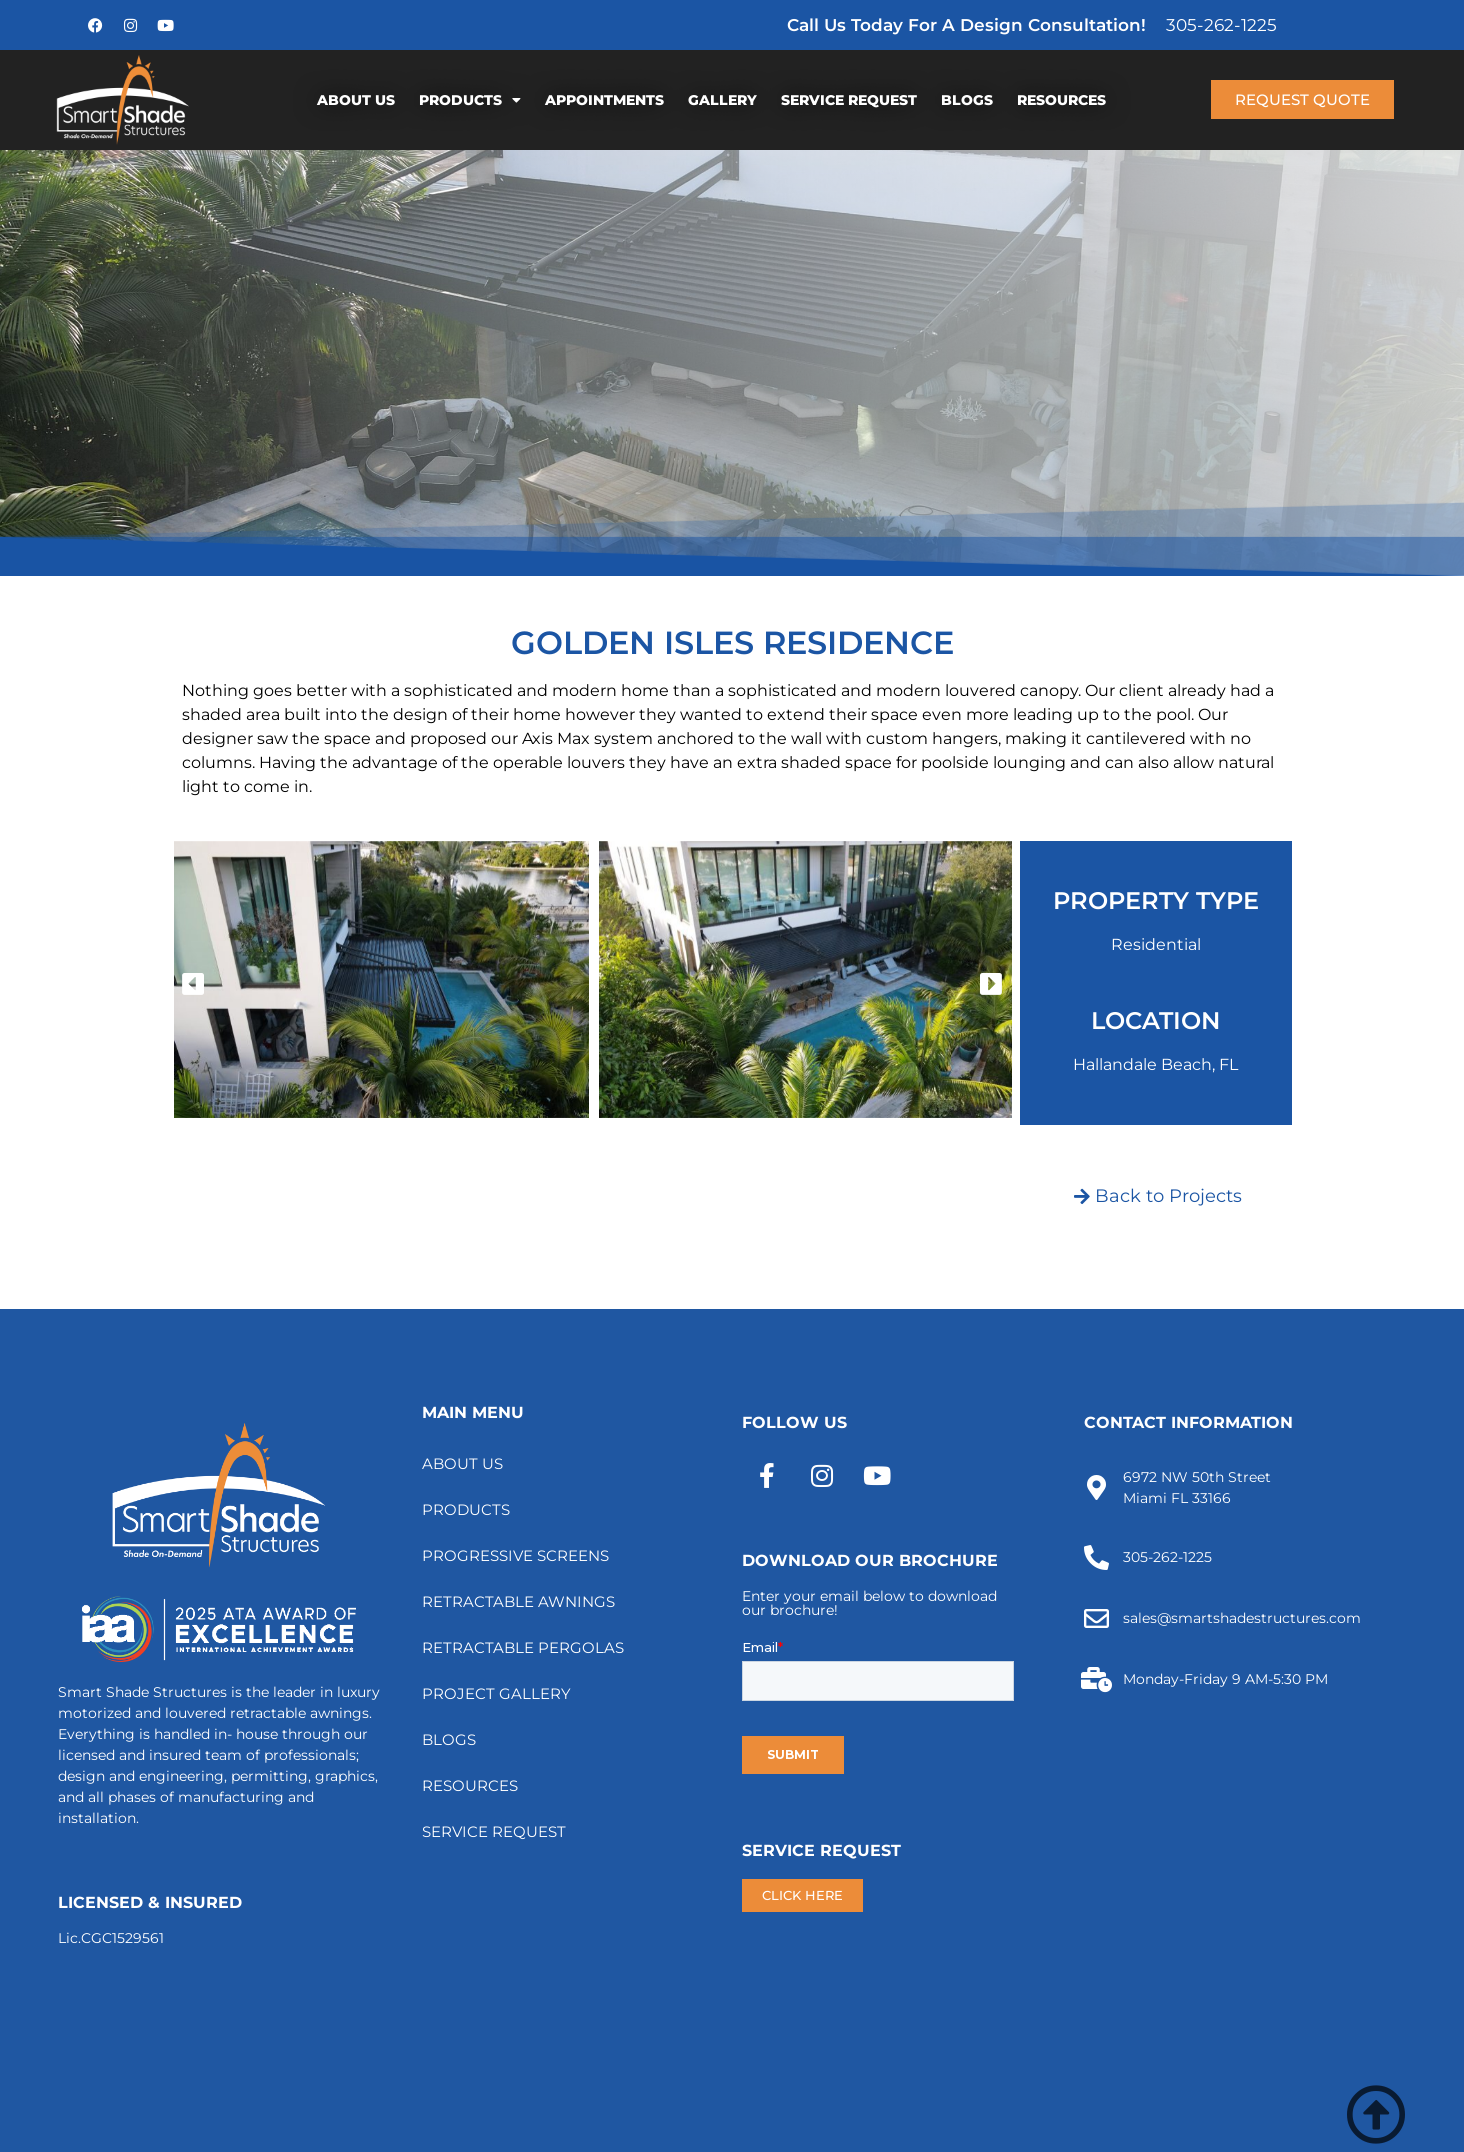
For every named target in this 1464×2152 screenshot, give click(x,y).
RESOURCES (1061, 100)
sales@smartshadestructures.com (1242, 1618)
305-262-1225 (1221, 25)
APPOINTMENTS (604, 100)
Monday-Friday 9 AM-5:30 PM (1225, 1679)
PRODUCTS (470, 100)
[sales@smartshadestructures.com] (1096, 1618)
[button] (193, 982)
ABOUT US (356, 100)
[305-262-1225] (1096, 1557)
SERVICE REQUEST (849, 100)
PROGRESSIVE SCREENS (515, 1555)
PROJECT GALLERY (496, 1693)
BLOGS (967, 100)
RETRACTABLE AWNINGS (518, 1601)
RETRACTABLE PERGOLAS (523, 1647)
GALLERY (722, 100)
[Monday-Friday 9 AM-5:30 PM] (1096, 1679)
